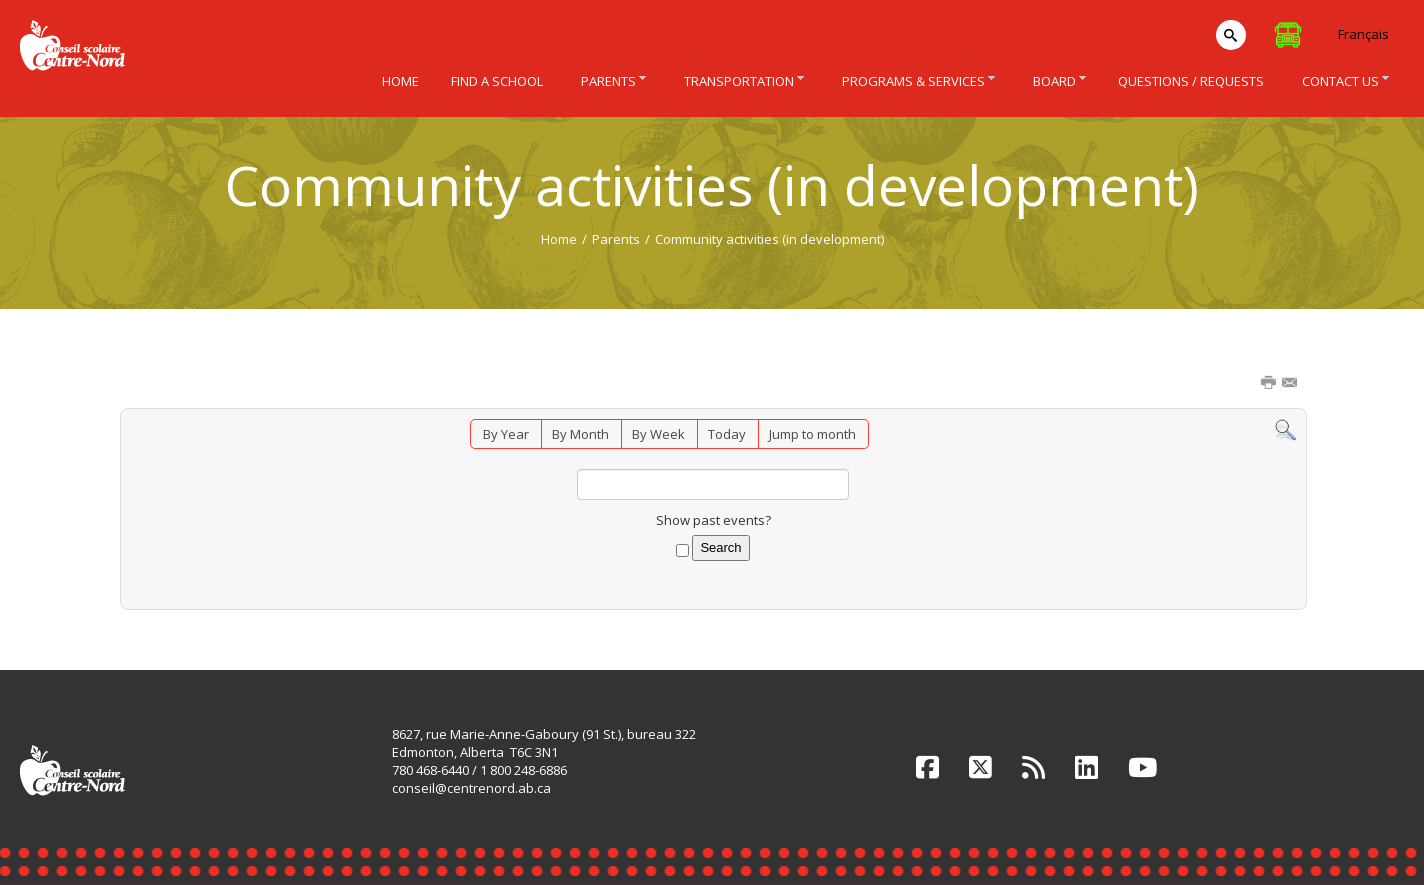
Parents (616, 239)
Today (727, 434)
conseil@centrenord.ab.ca (471, 788)
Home (559, 239)
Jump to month (812, 434)
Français (1363, 34)
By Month (580, 434)
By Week (658, 434)
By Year (506, 434)
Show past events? (713, 520)
